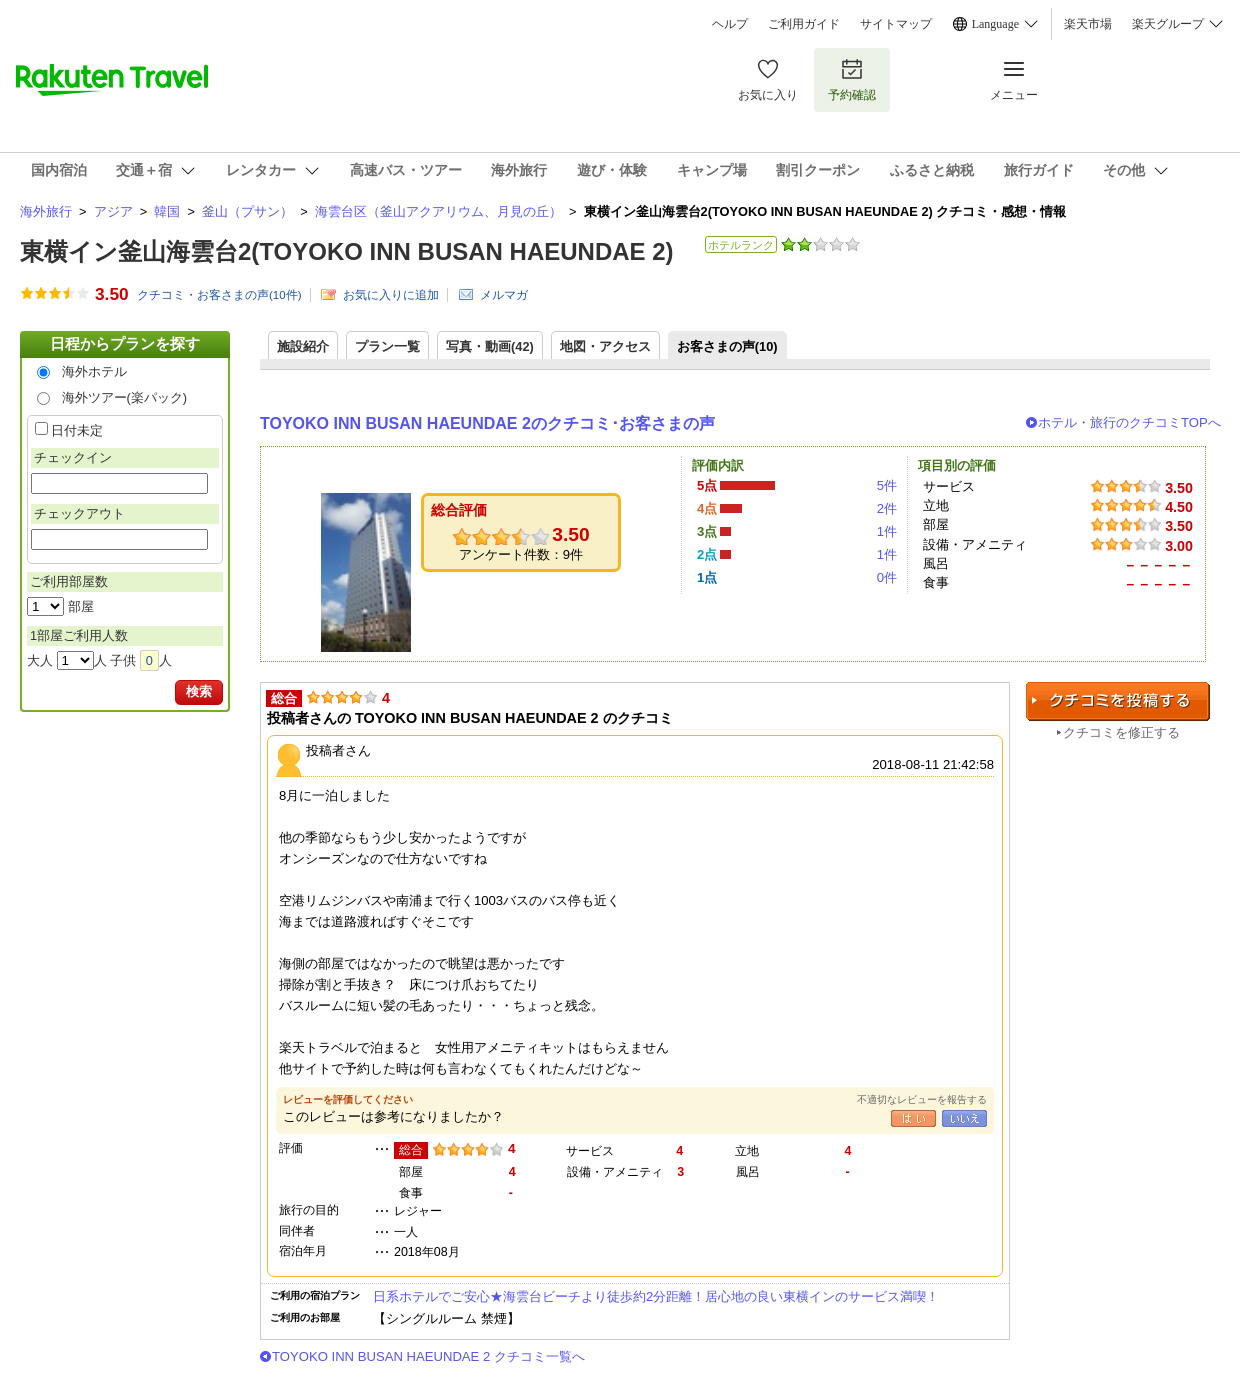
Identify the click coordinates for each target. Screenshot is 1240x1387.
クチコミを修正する (1121, 732)
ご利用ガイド (804, 24)
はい (913, 1118)
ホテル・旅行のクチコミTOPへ (1129, 422)
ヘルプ (730, 24)
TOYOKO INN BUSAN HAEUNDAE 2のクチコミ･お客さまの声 (487, 423)
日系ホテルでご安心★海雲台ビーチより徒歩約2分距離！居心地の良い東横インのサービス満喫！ (656, 1296)
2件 (887, 508)
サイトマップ (896, 24)
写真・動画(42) (490, 346)
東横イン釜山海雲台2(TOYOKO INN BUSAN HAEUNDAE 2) (347, 251)
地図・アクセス (605, 346)
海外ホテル (94, 371)
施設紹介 (303, 346)
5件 (887, 485)
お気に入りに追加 (391, 295)
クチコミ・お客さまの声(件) (219, 295)
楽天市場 (1088, 24)
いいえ (964, 1118)
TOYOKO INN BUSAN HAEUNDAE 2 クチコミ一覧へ (428, 1356)
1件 (887, 531)
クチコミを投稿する (1118, 701)
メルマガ (504, 295)
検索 (199, 691)
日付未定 (77, 430)
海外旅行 (46, 211)
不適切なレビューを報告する (922, 1099)
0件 (887, 577)
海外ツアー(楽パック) (125, 397)
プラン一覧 (387, 346)
